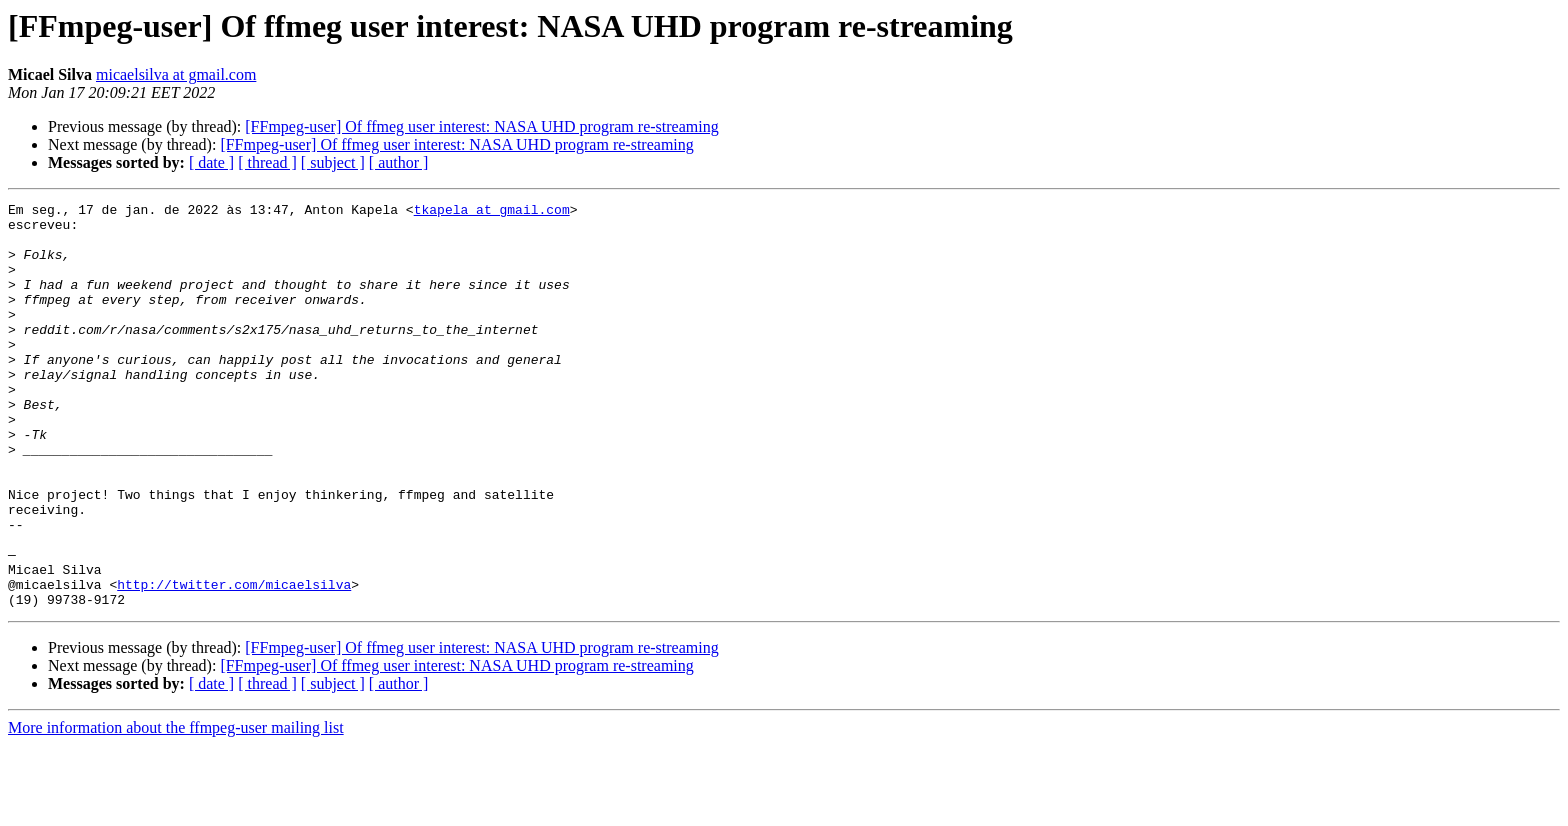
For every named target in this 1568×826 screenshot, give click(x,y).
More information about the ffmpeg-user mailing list (176, 808)
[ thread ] (267, 162)
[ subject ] (333, 162)
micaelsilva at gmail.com (176, 74)
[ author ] (399, 162)
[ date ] (211, 162)
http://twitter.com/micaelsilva (234, 662)
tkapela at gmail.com (492, 212)
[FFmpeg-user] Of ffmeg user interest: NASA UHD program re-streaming (481, 126)
